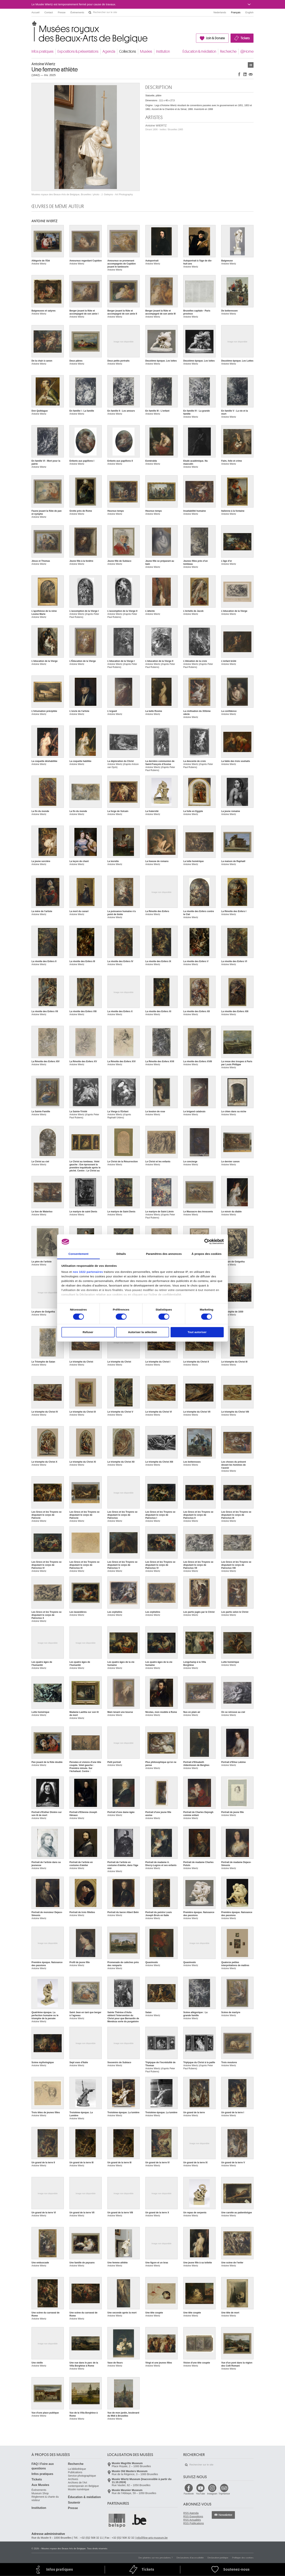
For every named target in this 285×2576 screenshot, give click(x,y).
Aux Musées (40, 2485)
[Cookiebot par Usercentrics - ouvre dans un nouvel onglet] (207, 1241)
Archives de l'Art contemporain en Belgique (83, 2484)
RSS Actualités (192, 2519)
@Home (247, 51)
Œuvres (251, 65)
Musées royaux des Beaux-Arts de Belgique (32, 24)
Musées (146, 51)
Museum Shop (40, 2493)
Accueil (35, 12)
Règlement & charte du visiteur (45, 2498)
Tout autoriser (197, 1332)
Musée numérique (78, 2489)
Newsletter (225, 2514)
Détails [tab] (121, 1253)
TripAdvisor (224, 2493)
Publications (75, 2472)
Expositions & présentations (77, 51)
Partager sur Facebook (239, 74)
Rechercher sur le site (90, 12)
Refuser (88, 1332)
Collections (127, 51)
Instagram (212, 2493)
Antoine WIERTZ (164, 127)
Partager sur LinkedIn (245, 74)
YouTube (200, 2493)
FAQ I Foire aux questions (42, 2466)
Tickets (245, 38)
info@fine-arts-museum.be (152, 2537)
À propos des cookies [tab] (207, 1253)
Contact (48, 12)
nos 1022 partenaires (88, 1271)
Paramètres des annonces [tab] (164, 1253)
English (249, 12)
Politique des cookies (243, 2557)
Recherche (228, 51)
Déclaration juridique (218, 2557)
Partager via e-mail (251, 74)
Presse (61, 12)
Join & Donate (215, 38)
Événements (77, 12)
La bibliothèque (77, 2468)
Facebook (189, 2493)
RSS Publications (193, 2523)
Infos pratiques (42, 51)
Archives (73, 2479)
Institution (163, 51)
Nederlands (219, 12)
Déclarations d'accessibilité (190, 2557)
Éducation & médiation (199, 51)
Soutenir (74, 2502)
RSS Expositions (193, 2516)
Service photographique (82, 2475)
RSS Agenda (190, 2513)
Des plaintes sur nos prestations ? (155, 2557)
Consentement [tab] (78, 1253)
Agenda (108, 51)
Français (236, 12)
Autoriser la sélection (142, 1332)
